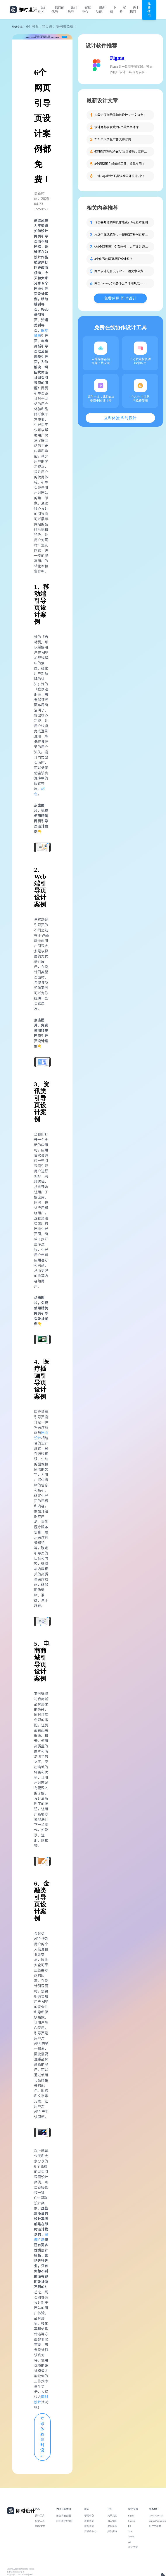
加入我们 (112, 2520)
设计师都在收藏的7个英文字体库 (116, 127)
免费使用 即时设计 (120, 298)
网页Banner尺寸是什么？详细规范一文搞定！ (121, 283)
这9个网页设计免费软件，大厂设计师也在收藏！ (121, 246)
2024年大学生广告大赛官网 (112, 139)
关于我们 (134, 9)
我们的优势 (58, 9)
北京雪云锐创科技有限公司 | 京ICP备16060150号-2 (20, 2570)
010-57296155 (156, 2515)
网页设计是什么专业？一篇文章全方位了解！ (121, 271)
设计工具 (40, 2515)
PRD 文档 (40, 2526)
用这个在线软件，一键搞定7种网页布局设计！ (121, 234)
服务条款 (89, 2526)
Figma (117, 58)
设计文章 (17, 26)
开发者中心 (90, 2531)
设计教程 (72, 9)
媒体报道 (112, 2531)
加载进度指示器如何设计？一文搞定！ (120, 115)
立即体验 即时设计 (42, 2437)
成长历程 (112, 2526)
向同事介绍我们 (64, 2520)
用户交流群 (155, 2526)
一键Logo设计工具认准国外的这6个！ (119, 176)
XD (130, 2531)
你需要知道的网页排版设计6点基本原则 (121, 222)
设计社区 (42, 9)
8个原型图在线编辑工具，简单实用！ (119, 163)
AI (129, 2541)
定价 (123, 9)
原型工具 (40, 2520)
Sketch (131, 2520)
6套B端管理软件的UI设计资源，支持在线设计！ (121, 151)
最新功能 (100, 9)
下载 (113, 9)
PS (129, 2526)
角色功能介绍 (63, 2515)
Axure (131, 2536)
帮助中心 (86, 9)
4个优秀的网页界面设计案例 (113, 259)
